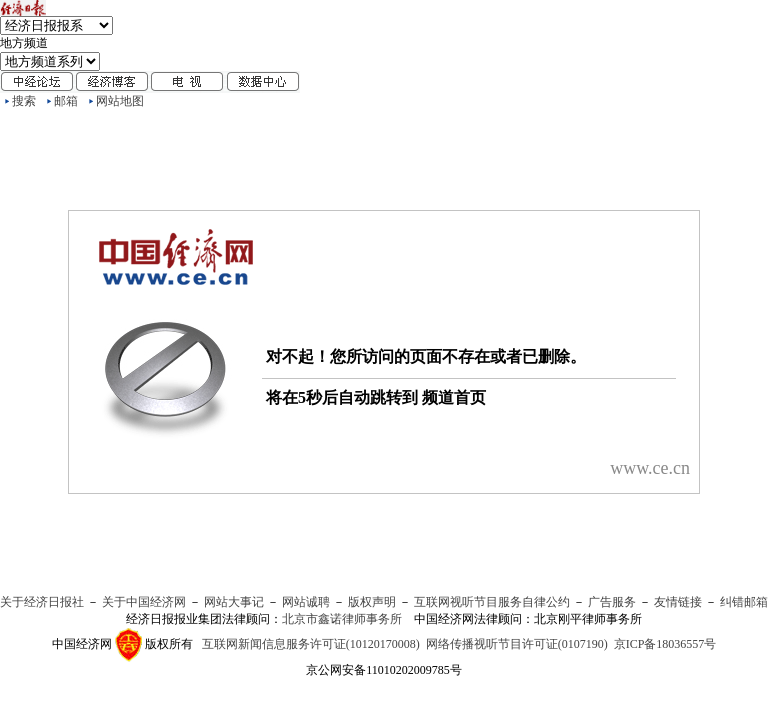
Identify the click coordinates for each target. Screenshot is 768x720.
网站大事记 (234, 602)
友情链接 (678, 602)
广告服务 (612, 602)
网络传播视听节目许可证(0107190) (517, 644)
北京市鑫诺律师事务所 (342, 619)
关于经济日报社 (42, 602)
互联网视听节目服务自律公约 (492, 602)
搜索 (24, 101)
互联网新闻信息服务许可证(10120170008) (311, 644)
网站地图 (120, 101)
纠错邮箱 (744, 602)
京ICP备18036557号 (665, 644)
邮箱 (66, 101)
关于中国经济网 (144, 602)
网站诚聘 (306, 602)
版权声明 (372, 602)
